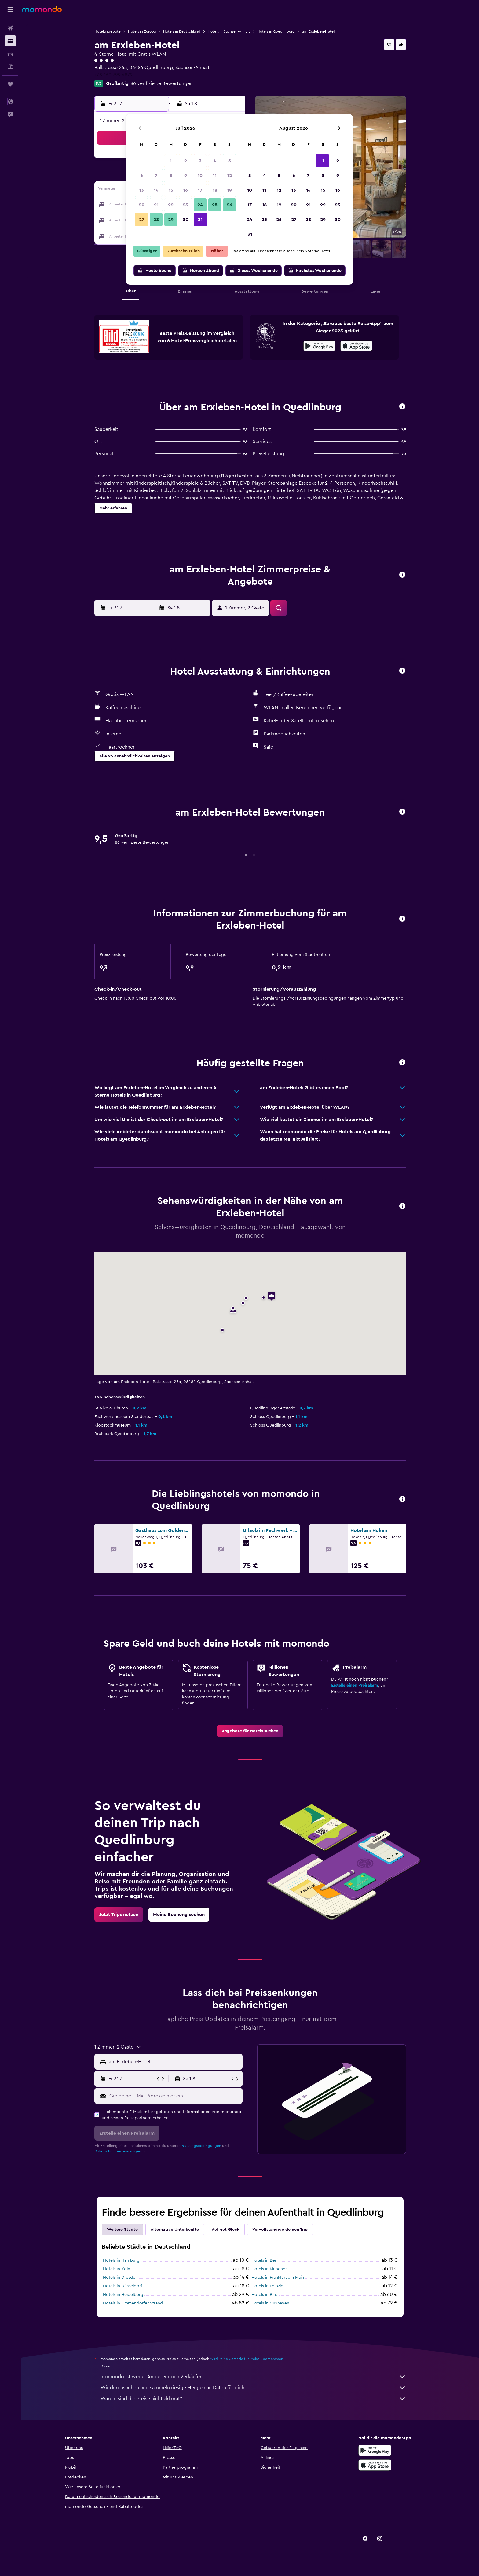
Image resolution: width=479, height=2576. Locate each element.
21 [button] (156, 204)
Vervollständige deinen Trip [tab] (280, 2229)
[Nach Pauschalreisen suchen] (10, 67)
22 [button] (171, 204)
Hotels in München (269, 2269)
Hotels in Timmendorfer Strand (133, 2303)
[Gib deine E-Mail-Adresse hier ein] (175, 2096)
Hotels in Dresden (120, 2277)
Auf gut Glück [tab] (226, 2229)
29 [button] (171, 219)
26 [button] (229, 204)
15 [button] (171, 190)
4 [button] (215, 160)
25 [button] (215, 204)
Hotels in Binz (264, 2295)
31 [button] (200, 219)
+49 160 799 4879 (113, 74)
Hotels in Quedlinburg (276, 31)
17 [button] (200, 190)
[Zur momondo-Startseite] (42, 9)
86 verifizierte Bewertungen (161, 83)
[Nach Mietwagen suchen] (10, 54)
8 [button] (171, 175)
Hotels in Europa (142, 31)
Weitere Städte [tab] (122, 2229)
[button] (10, 9)
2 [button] (185, 160)
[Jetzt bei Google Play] (319, 347)
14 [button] (156, 190)
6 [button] (141, 175)
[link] (250, 1731)
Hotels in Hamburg (121, 2260)
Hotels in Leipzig (267, 2286)
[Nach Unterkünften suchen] (10, 41)
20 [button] (141, 204)
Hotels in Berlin (266, 2260)
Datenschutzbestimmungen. (118, 2151)
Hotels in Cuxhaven (270, 2303)
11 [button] (215, 175)
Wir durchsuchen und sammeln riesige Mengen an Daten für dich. (253, 2387)
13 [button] (141, 190)
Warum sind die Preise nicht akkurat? (253, 2398)
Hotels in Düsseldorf (122, 2286)
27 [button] (141, 219)
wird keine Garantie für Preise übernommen (246, 2359)
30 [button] (185, 219)
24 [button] (200, 204)
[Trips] (10, 84)
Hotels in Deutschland (181, 31)
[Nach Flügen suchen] (10, 28)
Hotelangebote (107, 31)
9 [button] (185, 175)
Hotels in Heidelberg (123, 2295)
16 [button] (185, 190)
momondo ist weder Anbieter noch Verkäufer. (253, 2376)
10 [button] (200, 175)
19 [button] (229, 190)
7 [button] (156, 175)
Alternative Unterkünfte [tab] (175, 2229)
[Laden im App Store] (356, 347)
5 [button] (229, 160)
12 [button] (229, 175)
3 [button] (200, 160)
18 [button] (215, 190)
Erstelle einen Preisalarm (354, 1685)
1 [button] (171, 160)
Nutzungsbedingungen (201, 2146)
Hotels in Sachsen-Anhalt (229, 31)
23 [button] (185, 204)
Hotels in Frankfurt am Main (277, 2277)
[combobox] (174, 2061)
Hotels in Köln (116, 2269)
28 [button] (156, 219)
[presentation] (356, 346)
